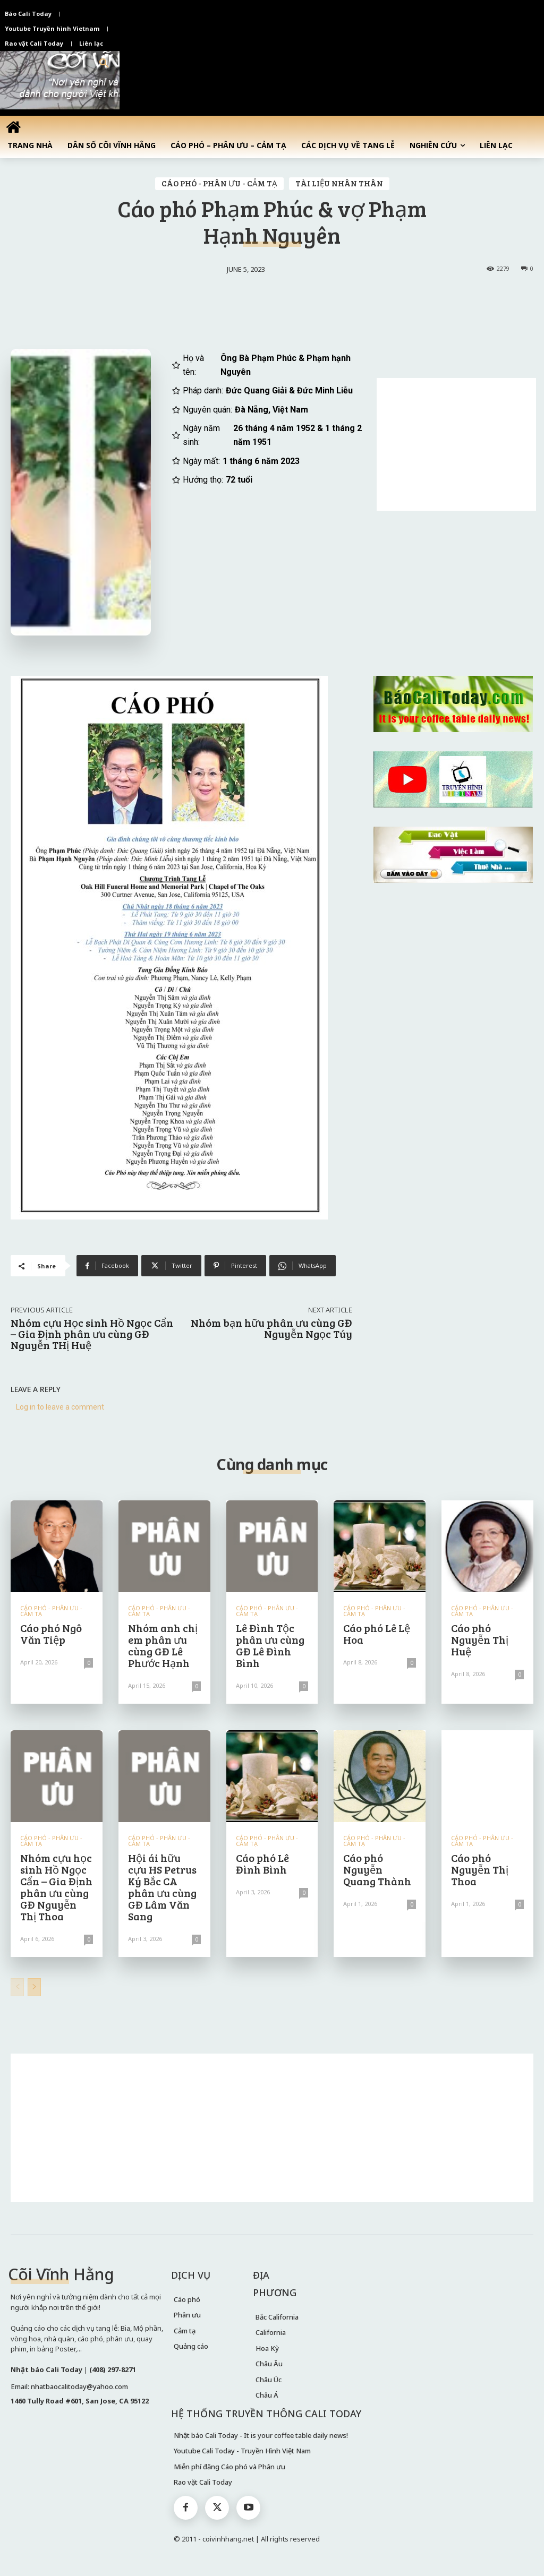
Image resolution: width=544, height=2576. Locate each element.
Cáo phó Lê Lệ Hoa (376, 1633)
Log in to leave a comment (60, 1407)
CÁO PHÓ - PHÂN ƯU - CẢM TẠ (219, 183)
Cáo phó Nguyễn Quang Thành (377, 1869)
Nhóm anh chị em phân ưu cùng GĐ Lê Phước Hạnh (163, 1645)
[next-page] (34, 1987)
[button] (104, 63)
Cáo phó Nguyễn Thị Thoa (479, 1869)
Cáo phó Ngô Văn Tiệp (51, 1633)
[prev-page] (17, 1987)
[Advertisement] (456, 444)
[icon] (13, 127)
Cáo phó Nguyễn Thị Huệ (479, 1639)
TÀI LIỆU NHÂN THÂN (339, 183)
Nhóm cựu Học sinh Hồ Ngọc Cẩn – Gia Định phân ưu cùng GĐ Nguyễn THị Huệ (92, 1333)
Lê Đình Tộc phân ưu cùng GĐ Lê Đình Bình (270, 1645)
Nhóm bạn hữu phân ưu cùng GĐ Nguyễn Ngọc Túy (271, 1328)
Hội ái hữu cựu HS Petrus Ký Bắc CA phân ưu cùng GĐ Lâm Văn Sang (162, 1887)
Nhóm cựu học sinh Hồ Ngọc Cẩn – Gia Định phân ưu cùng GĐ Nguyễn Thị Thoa (56, 1887)
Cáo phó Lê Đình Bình (262, 1863)
